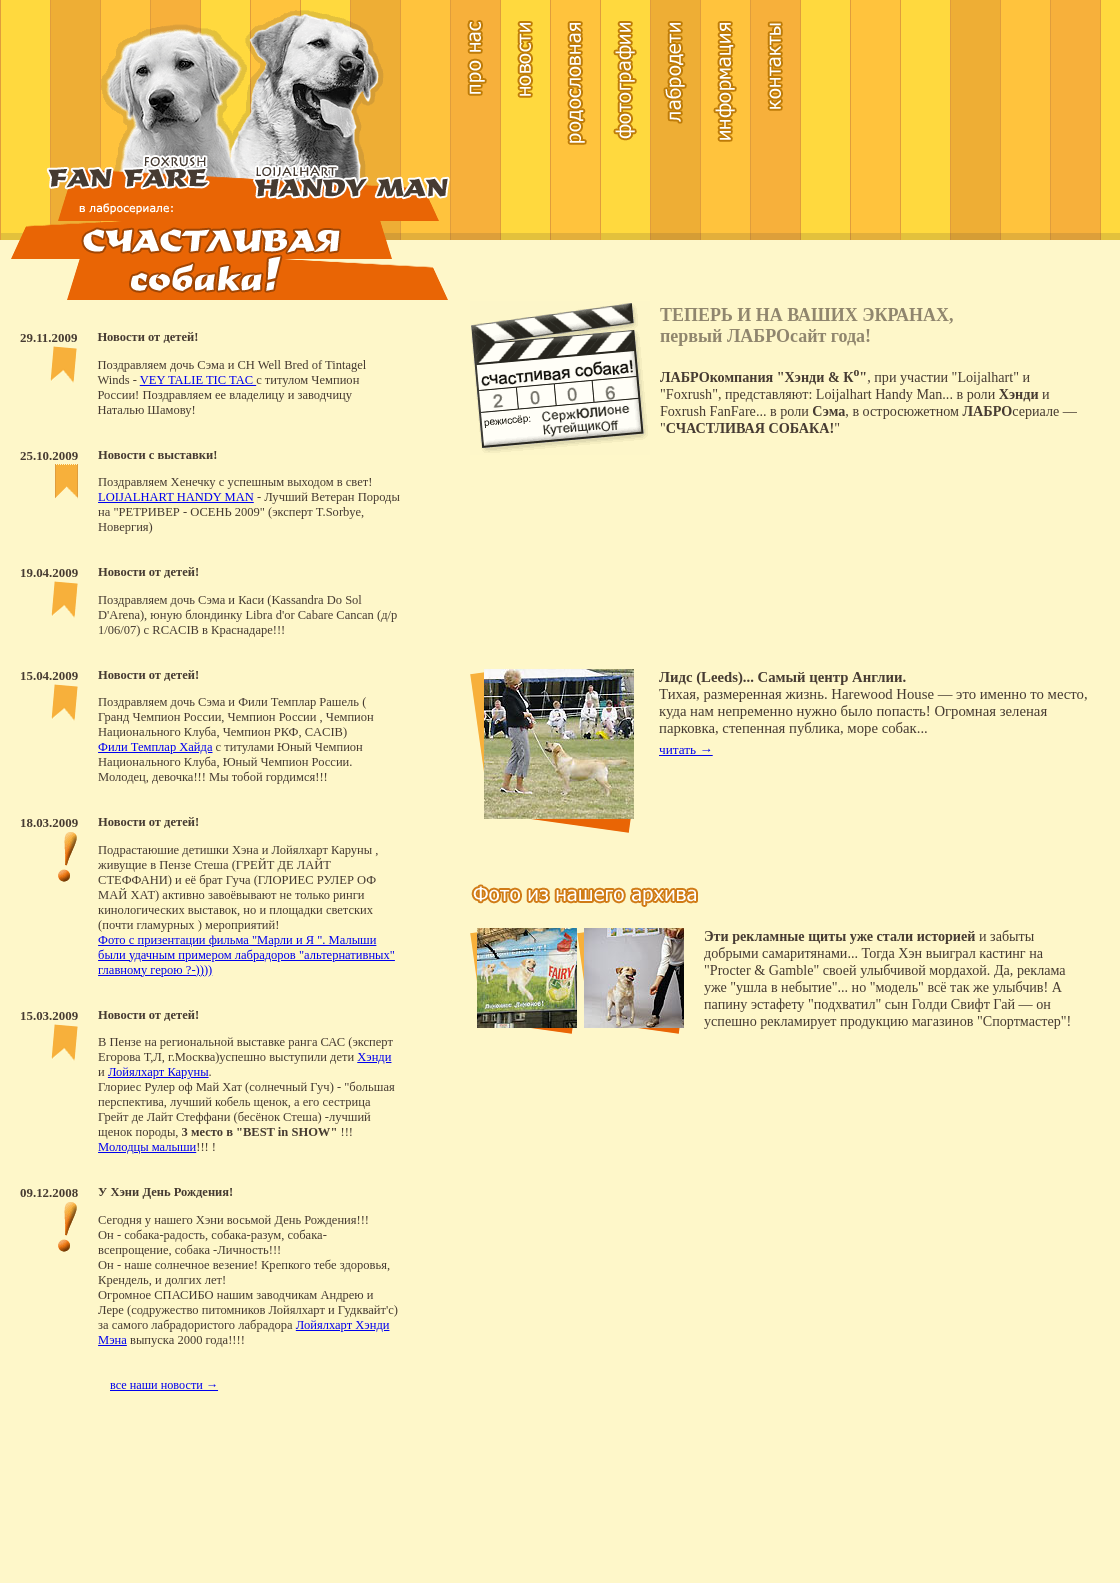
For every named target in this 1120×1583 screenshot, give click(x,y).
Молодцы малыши (147, 1147)
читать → (686, 749)
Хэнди (374, 1057)
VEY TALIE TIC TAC (198, 380)
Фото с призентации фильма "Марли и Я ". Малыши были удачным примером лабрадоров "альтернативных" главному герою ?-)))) (246, 955)
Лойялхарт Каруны (158, 1072)
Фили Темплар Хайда (155, 747)
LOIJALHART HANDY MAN (176, 497)
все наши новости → (164, 1385)
